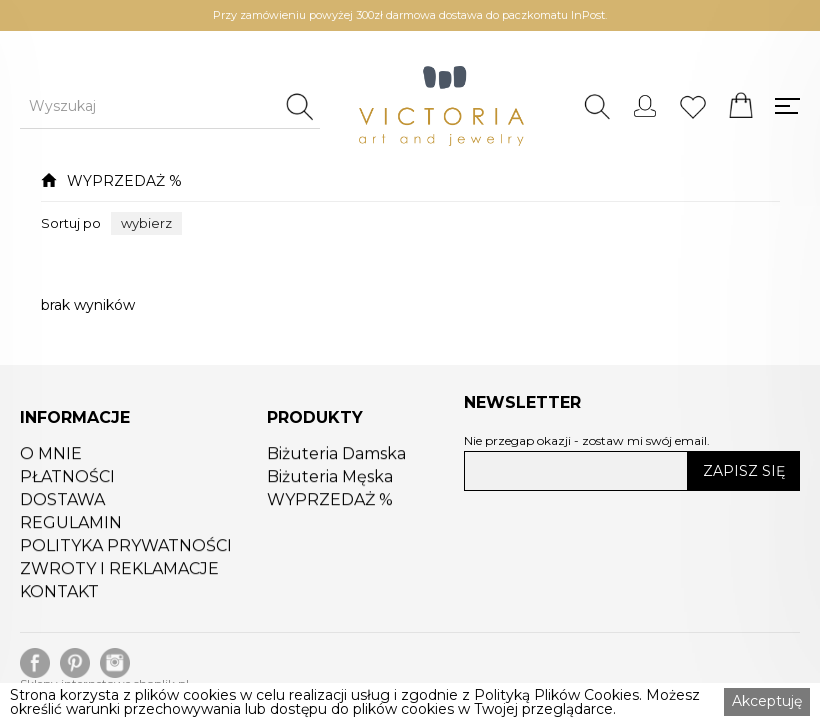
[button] (146, 223)
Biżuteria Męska (330, 482)
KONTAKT (59, 597)
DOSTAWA (62, 505)
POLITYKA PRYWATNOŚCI (126, 551)
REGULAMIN (71, 528)
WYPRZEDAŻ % (124, 181)
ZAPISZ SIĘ (744, 471)
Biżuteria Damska (336, 459)
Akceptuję (767, 701)
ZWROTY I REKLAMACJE (119, 574)
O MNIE (51, 459)
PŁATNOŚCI (67, 482)
